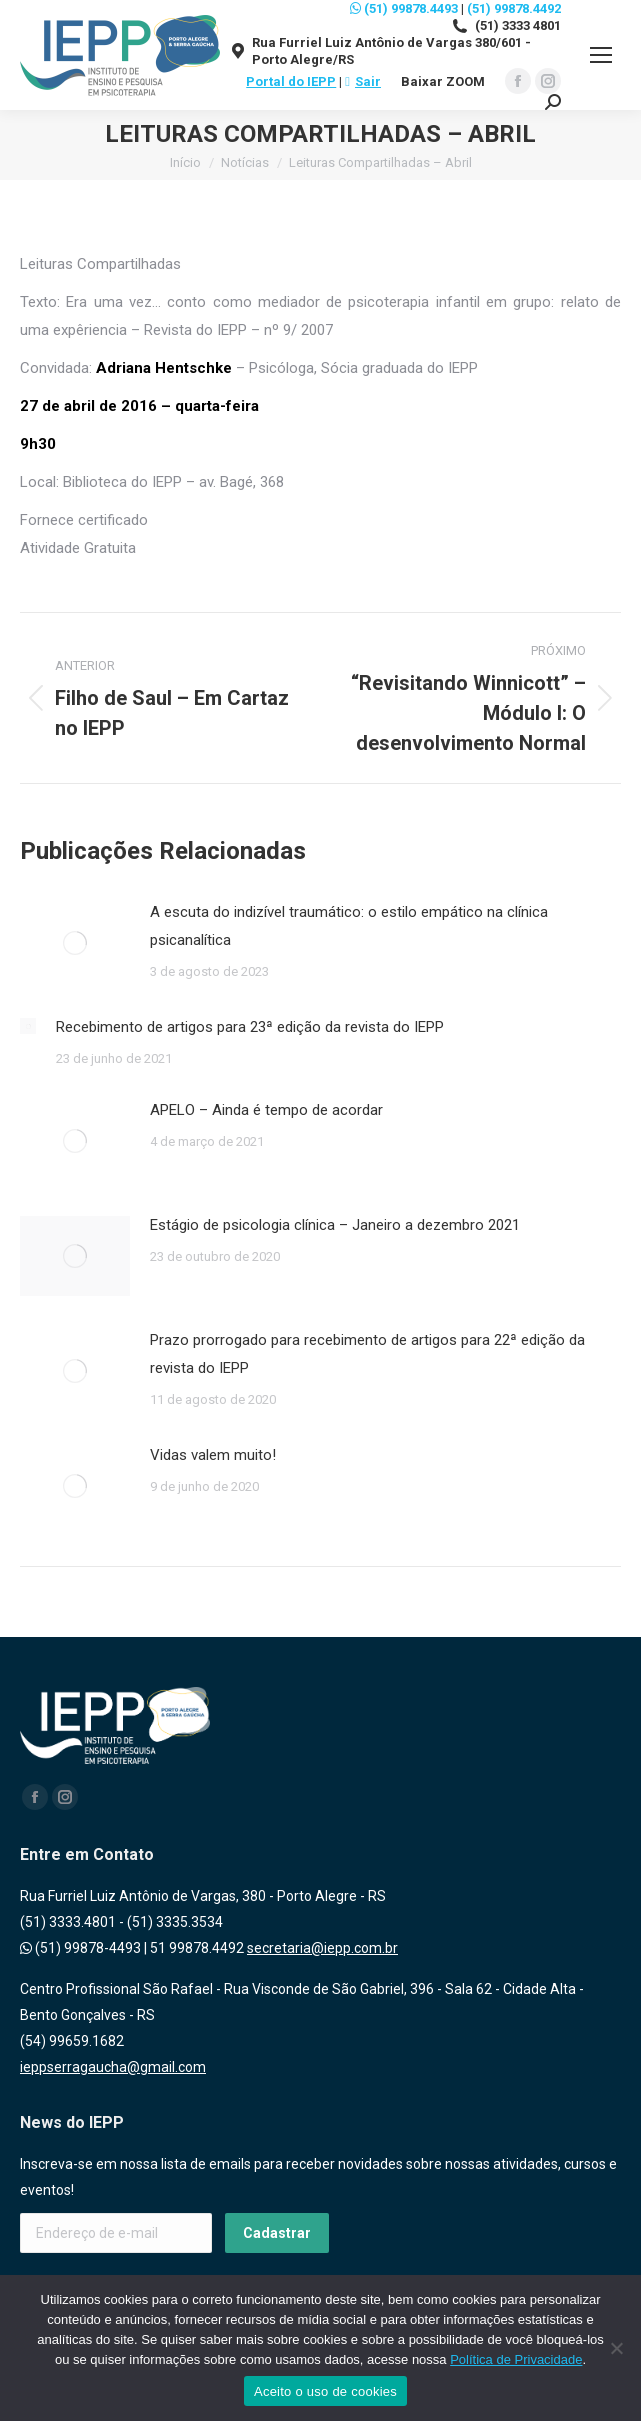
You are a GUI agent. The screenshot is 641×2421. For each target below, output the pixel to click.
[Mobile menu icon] (601, 55)
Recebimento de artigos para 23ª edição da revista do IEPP (250, 1027)
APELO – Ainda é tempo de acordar (266, 1110)
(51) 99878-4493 (80, 1948)
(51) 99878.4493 (404, 8)
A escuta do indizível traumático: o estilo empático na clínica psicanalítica (349, 926)
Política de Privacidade (516, 2359)
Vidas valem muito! (213, 1455)
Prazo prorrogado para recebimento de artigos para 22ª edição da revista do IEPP (367, 1354)
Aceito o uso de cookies (325, 2391)
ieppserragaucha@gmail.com (113, 2067)
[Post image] (75, 943)
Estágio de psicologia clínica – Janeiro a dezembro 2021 (335, 1225)
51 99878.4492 (197, 1948)
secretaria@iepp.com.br (322, 1948)
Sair (363, 81)
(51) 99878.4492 (514, 8)
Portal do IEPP (291, 81)
